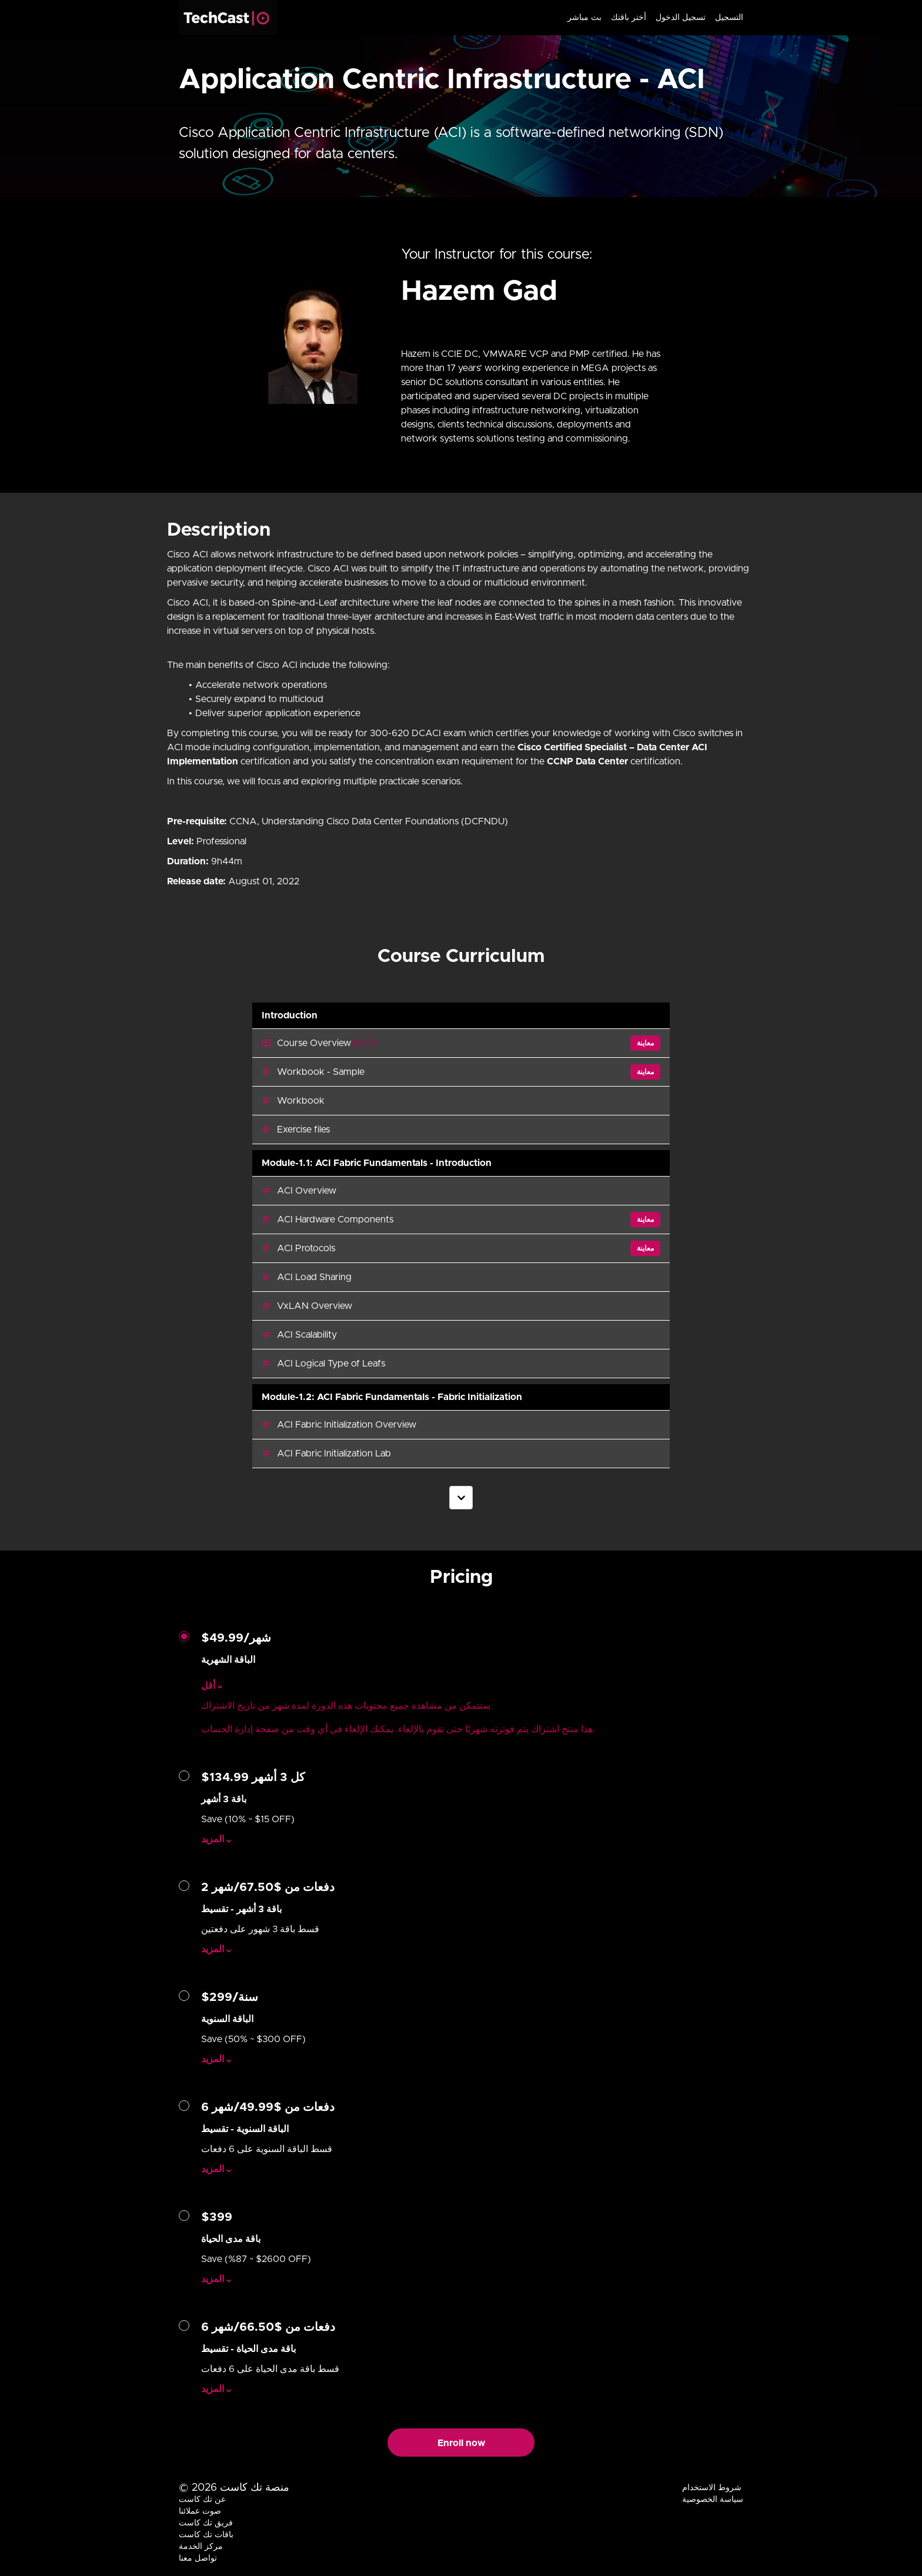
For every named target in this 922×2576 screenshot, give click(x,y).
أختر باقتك (628, 18)
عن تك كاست (202, 2499)
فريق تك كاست (206, 2523)
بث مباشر (584, 18)
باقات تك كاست (206, 2535)
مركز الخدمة (201, 2546)
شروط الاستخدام (711, 2488)
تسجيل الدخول (681, 18)
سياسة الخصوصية (712, 2499)
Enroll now (461, 2443)
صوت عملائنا (200, 2511)
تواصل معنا (198, 2558)
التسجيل (729, 18)
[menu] (650, 18)
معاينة (645, 1043)
